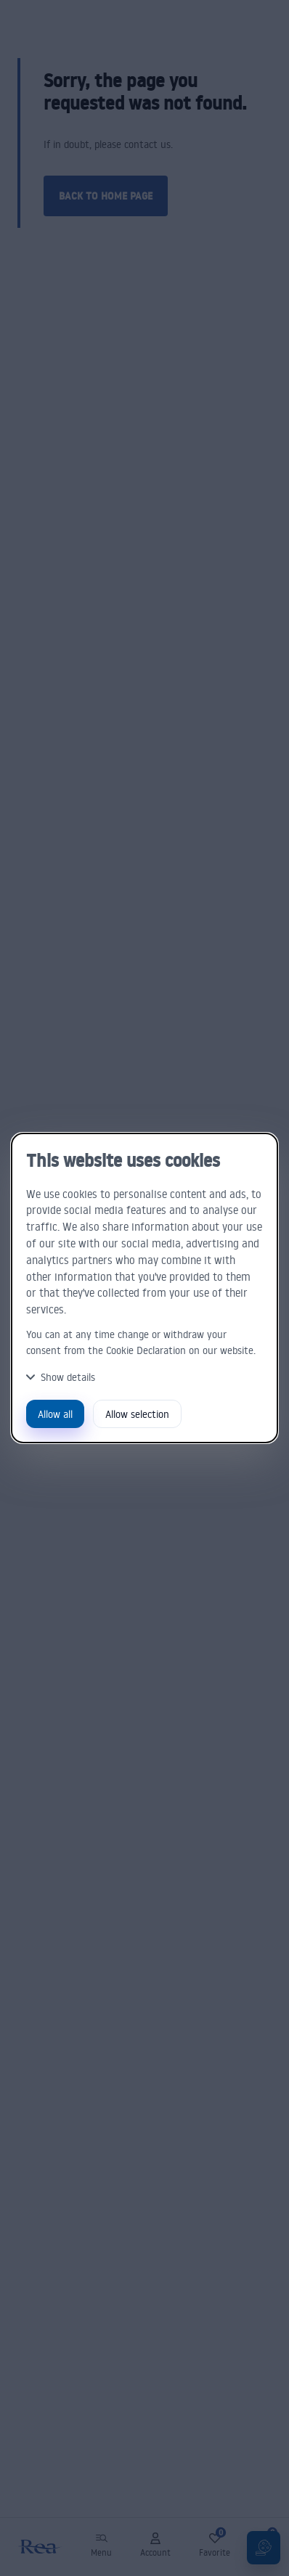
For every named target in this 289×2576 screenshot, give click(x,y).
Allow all (55, 1414)
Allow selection (137, 1414)
